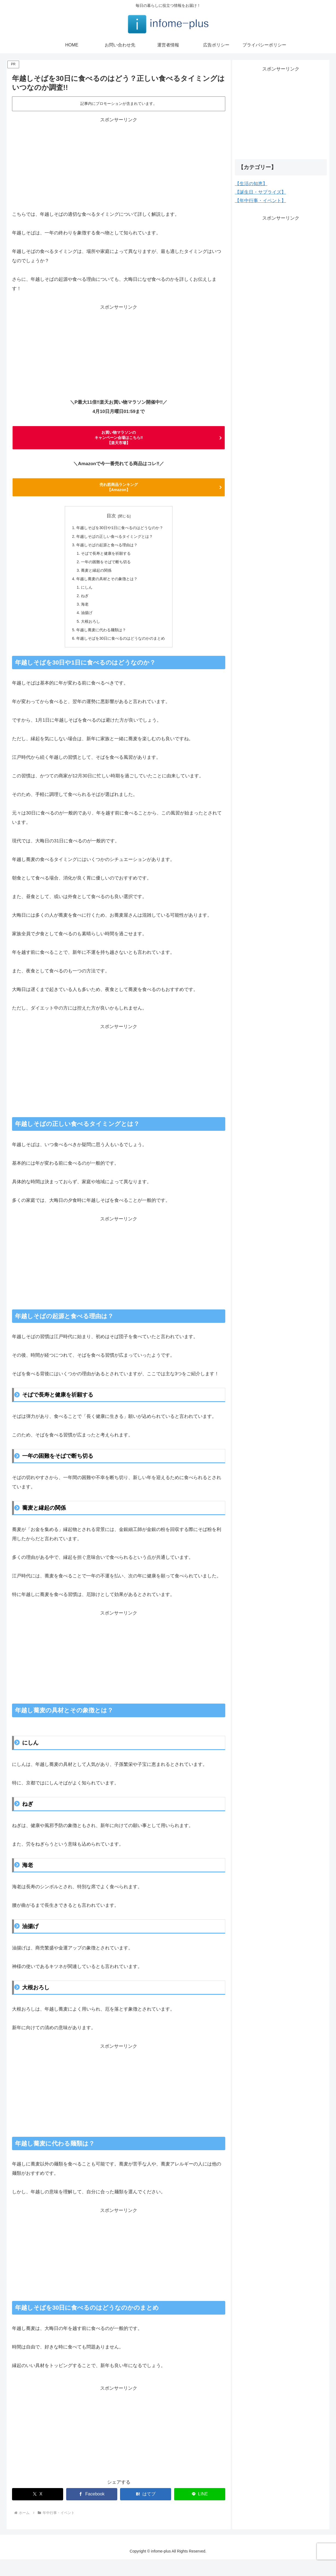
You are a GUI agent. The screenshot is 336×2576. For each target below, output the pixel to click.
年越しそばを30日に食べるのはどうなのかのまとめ (120, 654)
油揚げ (84, 627)
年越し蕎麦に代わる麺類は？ (100, 645)
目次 (111, 522)
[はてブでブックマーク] (145, 2511)
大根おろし (88, 636)
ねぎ (82, 608)
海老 (82, 617)
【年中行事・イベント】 (260, 200)
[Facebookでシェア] (91, 2511)
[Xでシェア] (37, 2511)
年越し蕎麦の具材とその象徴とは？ (106, 590)
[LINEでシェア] (199, 2511)
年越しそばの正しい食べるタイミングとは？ (114, 544)
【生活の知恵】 (251, 183)
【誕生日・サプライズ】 (260, 192)
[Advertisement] (118, 162)
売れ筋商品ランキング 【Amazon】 (118, 493)
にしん (84, 599)
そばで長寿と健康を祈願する (105, 562)
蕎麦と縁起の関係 (94, 581)
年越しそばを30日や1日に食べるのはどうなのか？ (119, 535)
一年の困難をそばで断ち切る (105, 572)
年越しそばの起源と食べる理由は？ (106, 553)
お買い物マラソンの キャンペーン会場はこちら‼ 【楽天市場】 (119, 439)
